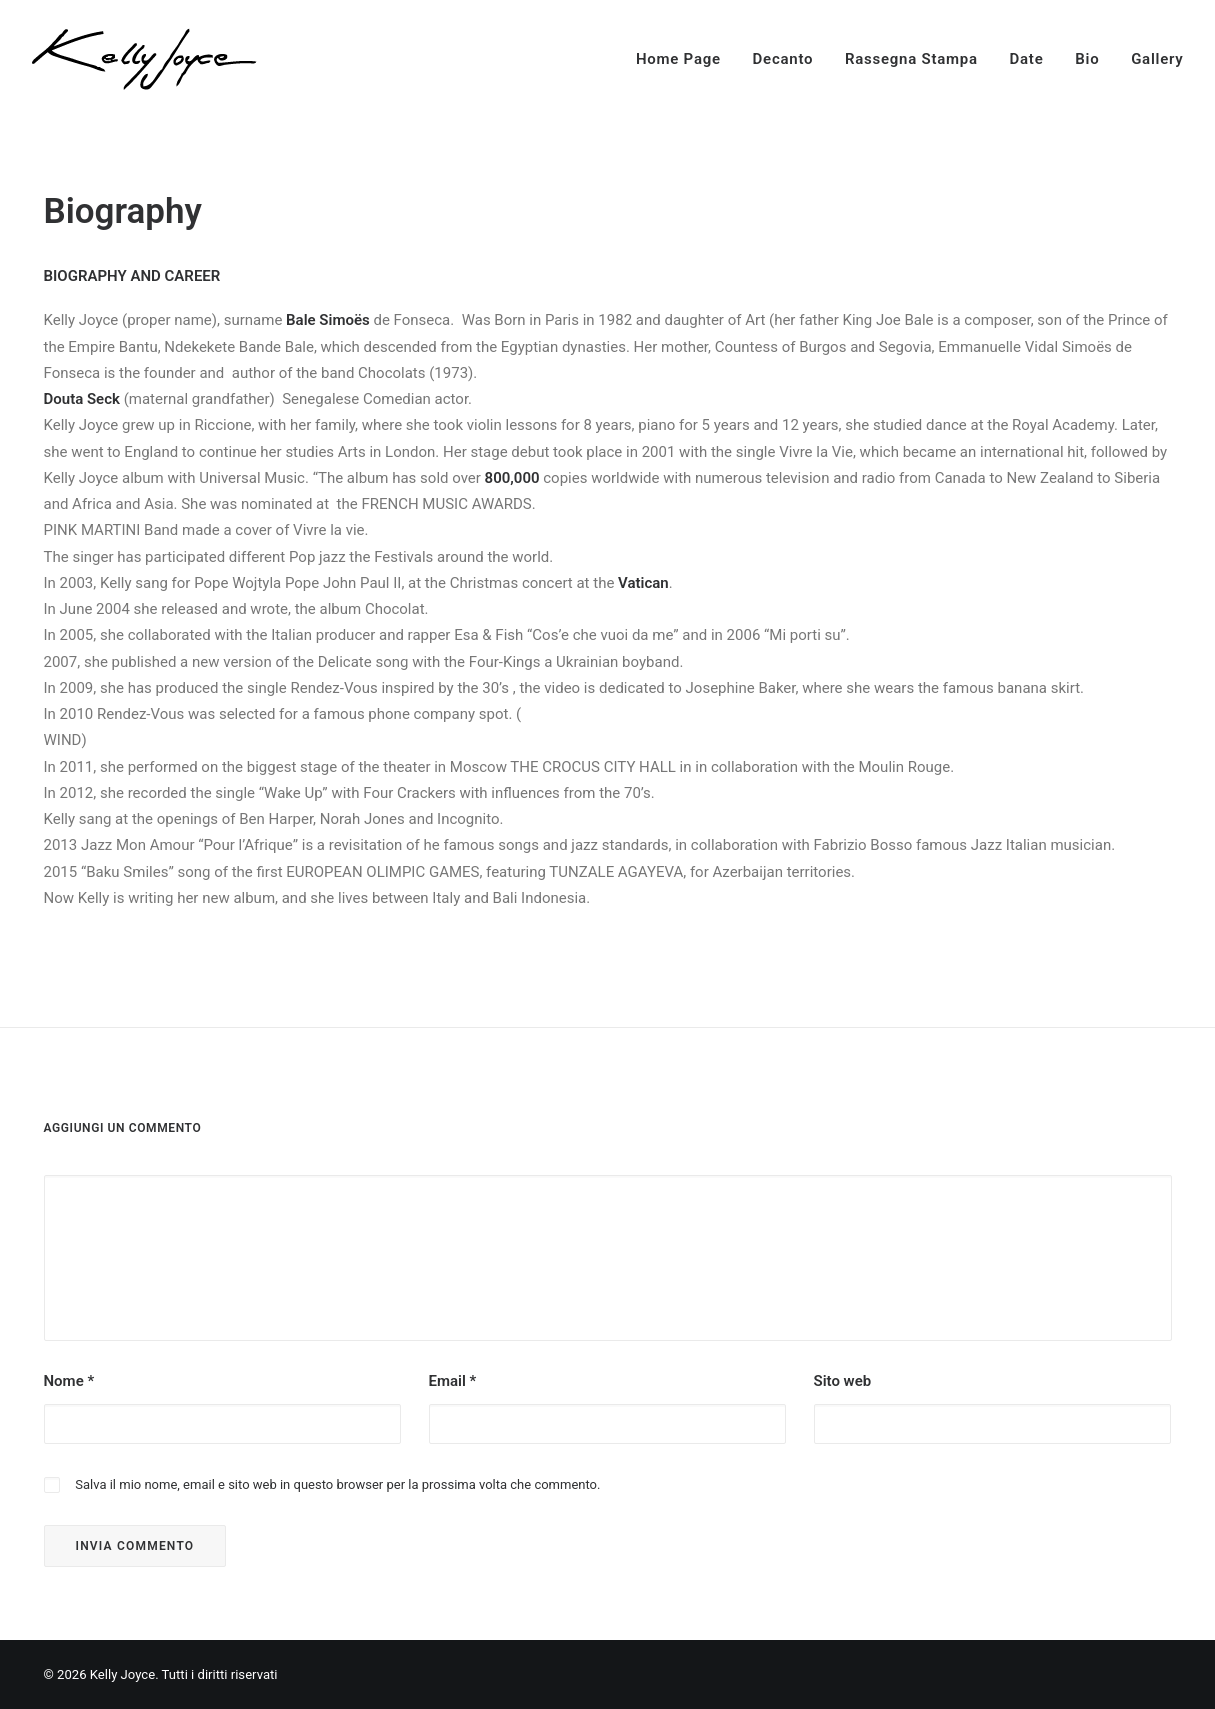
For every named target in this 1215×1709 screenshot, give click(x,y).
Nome (69, 1381)
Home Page (678, 59)
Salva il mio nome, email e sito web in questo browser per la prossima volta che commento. (337, 1484)
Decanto (783, 59)
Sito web (843, 1381)
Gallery (1157, 59)
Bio (1087, 59)
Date (1027, 59)
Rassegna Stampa (911, 59)
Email (453, 1381)
